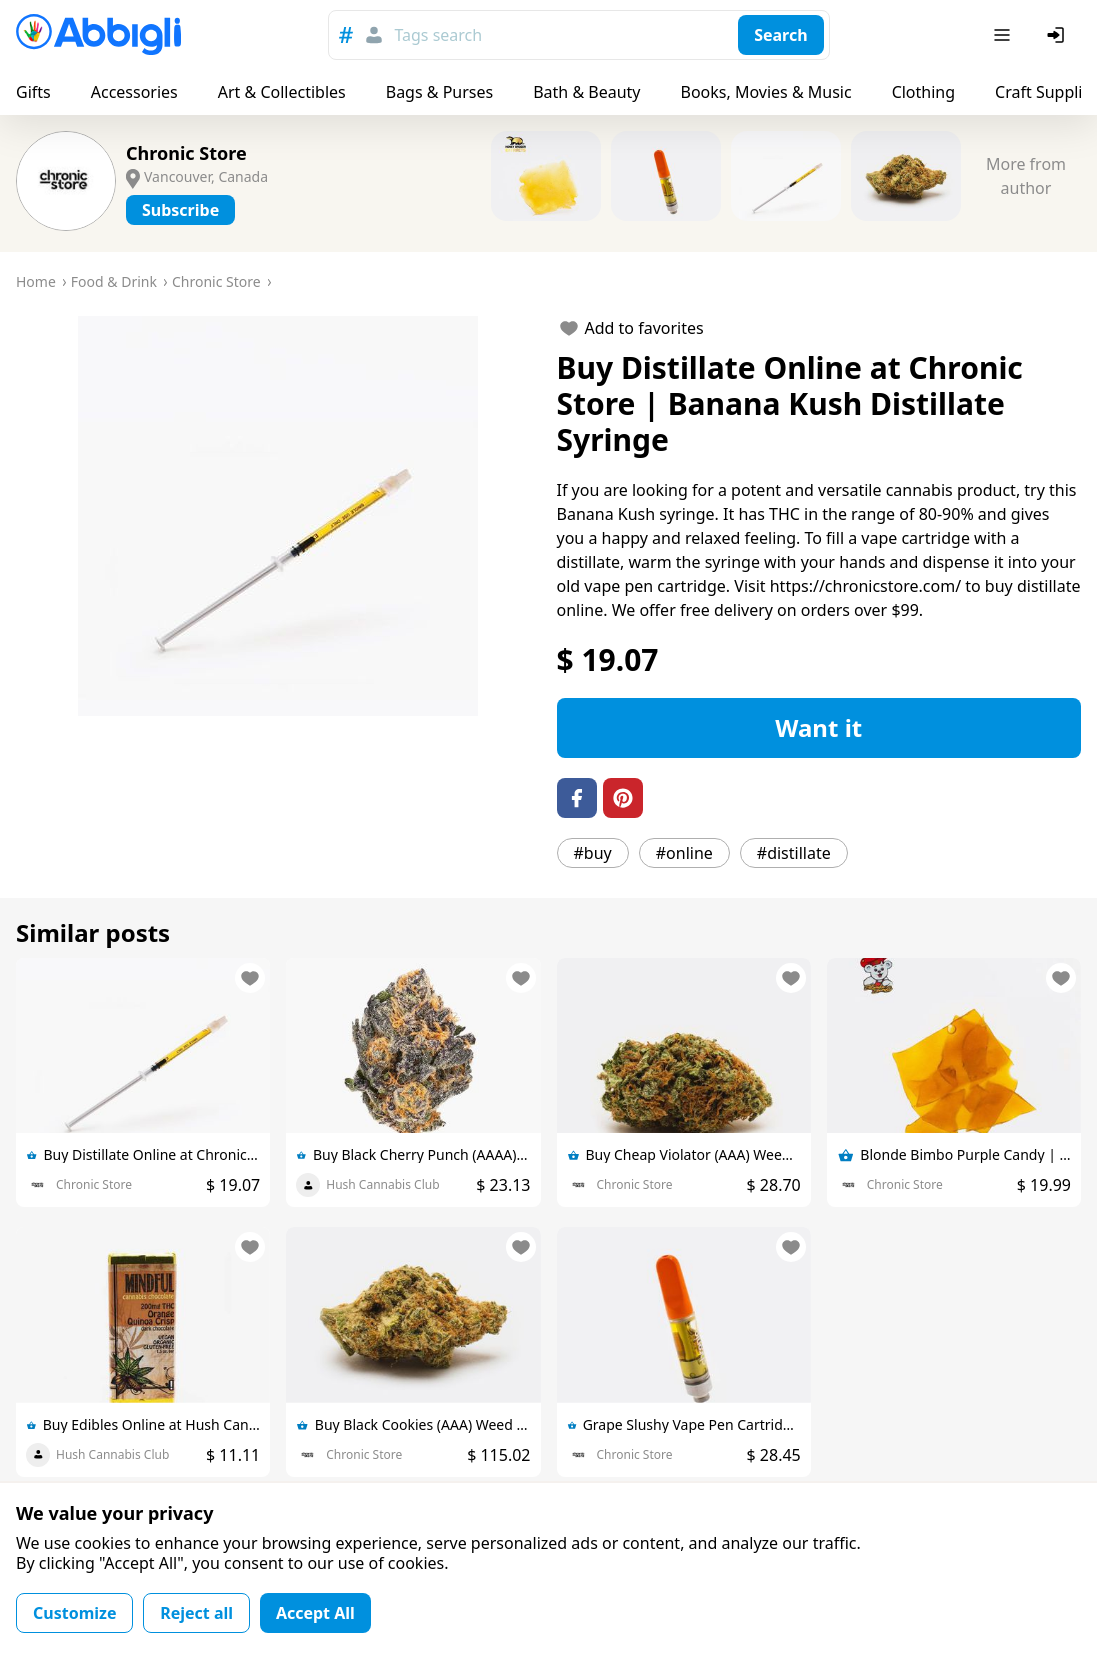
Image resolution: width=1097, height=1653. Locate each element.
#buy (593, 853)
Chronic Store (186, 153)
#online (684, 853)
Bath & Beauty (586, 92)
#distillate (794, 853)
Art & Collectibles (282, 92)
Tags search (438, 35)
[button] (278, 516)
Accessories (134, 92)
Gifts (33, 92)
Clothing (923, 92)
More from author (1026, 176)
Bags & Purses (439, 92)
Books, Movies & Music (765, 92)
